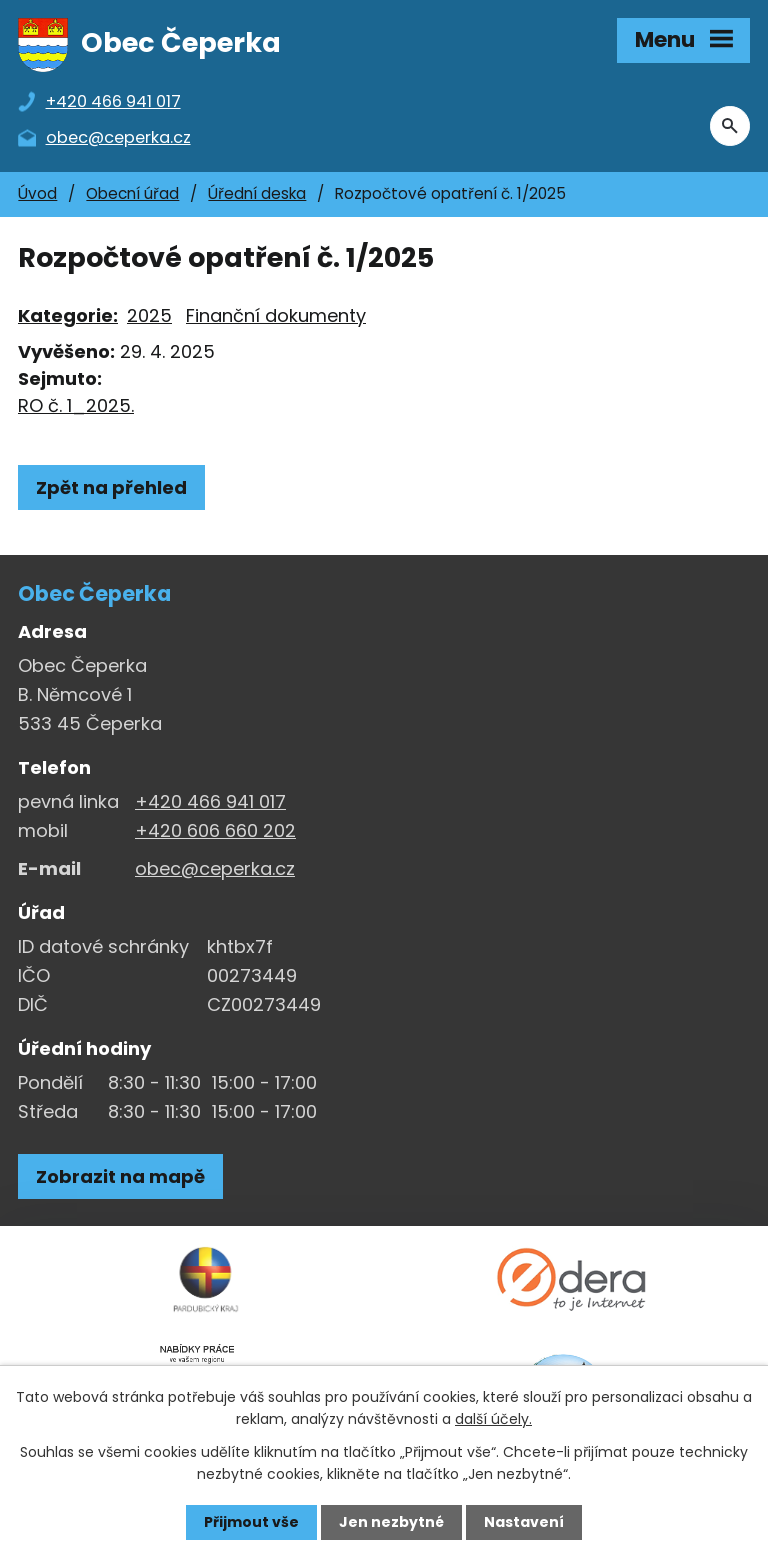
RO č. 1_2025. (76, 405)
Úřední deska (257, 193)
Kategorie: (68, 315)
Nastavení (524, 1522)
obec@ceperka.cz (215, 868)
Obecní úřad (132, 193)
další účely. (493, 1419)
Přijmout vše (251, 1522)
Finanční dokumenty (276, 315)
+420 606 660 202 (215, 830)
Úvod (37, 193)
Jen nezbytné (391, 1522)
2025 (149, 315)
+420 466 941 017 (210, 801)
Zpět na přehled (111, 487)
